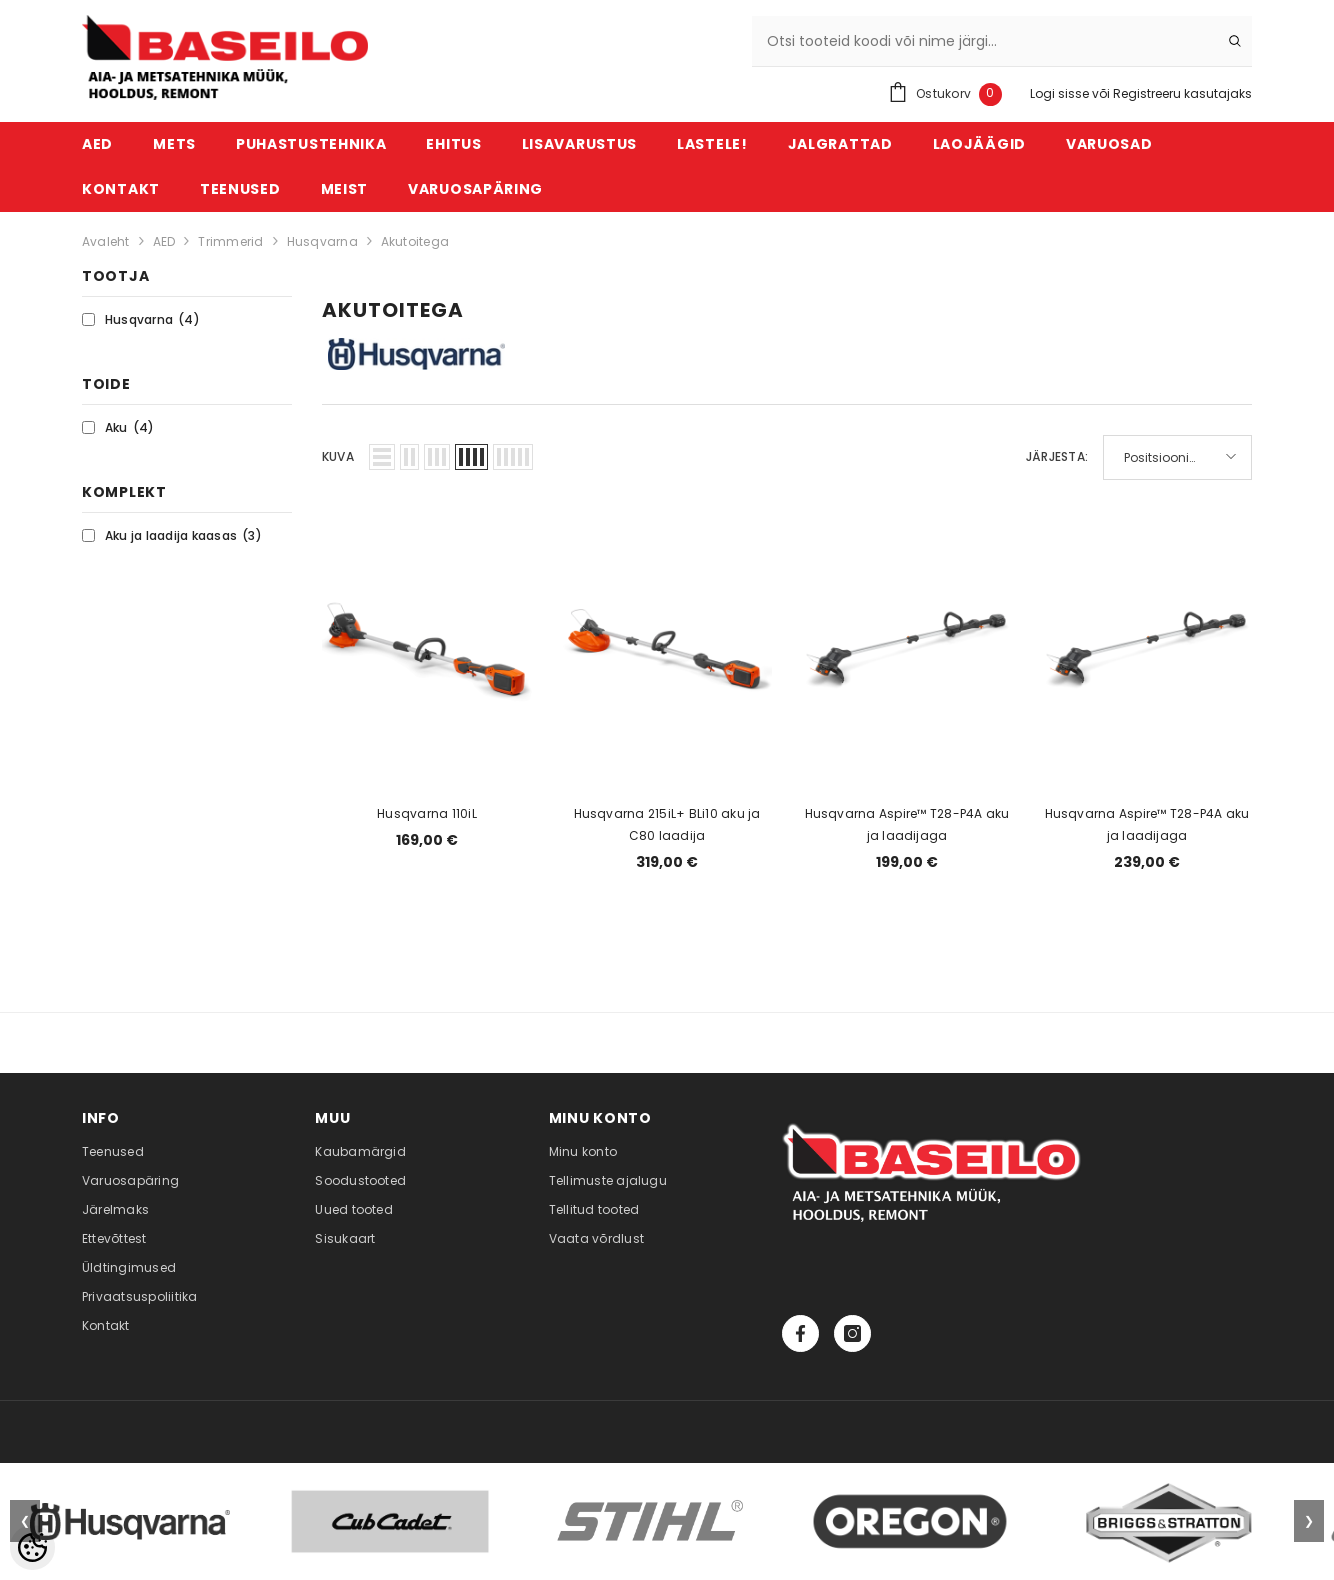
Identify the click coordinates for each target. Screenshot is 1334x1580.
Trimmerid (230, 241)
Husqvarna (322, 241)
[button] (382, 457)
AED (164, 241)
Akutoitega (415, 241)
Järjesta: (1057, 456)
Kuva (338, 456)
